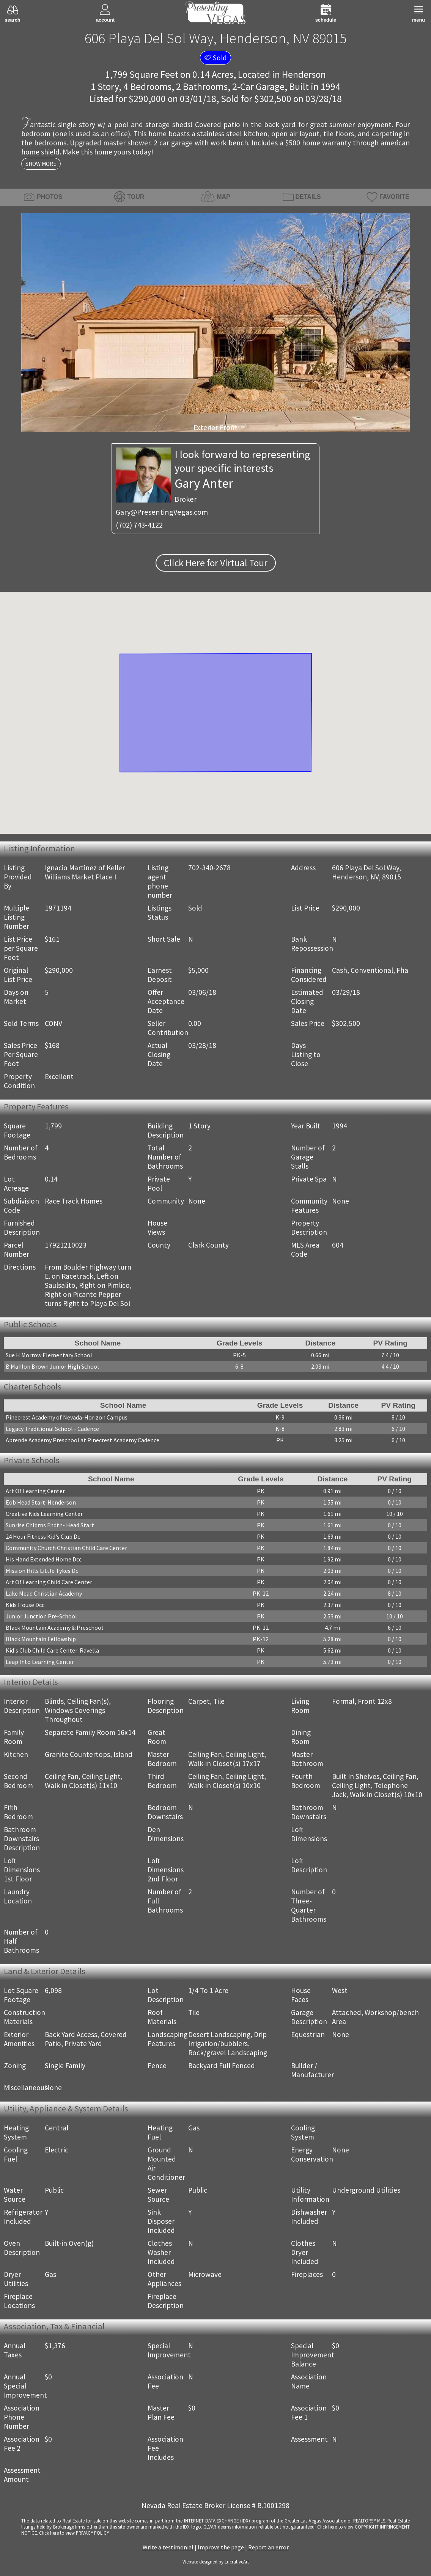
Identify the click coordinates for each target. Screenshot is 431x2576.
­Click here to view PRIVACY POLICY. (74, 2533)
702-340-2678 (209, 867)
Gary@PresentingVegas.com (162, 512)
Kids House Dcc (25, 1605)
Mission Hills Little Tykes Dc (42, 1570)
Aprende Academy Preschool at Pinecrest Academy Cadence (82, 1440)
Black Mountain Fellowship (41, 1639)
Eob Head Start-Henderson (41, 1502)
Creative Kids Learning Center (44, 1513)
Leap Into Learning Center (40, 1661)
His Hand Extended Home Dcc (44, 1559)
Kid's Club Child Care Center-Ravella (52, 1650)
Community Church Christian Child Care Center (66, 1548)
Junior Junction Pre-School (41, 1616)
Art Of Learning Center (35, 1491)
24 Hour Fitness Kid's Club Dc (43, 1536)
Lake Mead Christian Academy (44, 1593)
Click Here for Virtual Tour (215, 563)
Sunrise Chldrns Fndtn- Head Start (50, 1525)
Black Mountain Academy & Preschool (54, 1627)
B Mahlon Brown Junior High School (52, 1366)
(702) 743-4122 (139, 525)
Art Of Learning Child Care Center (49, 1582)
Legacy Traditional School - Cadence (52, 1428)
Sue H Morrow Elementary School (49, 1355)
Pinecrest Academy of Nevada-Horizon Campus (66, 1417)
